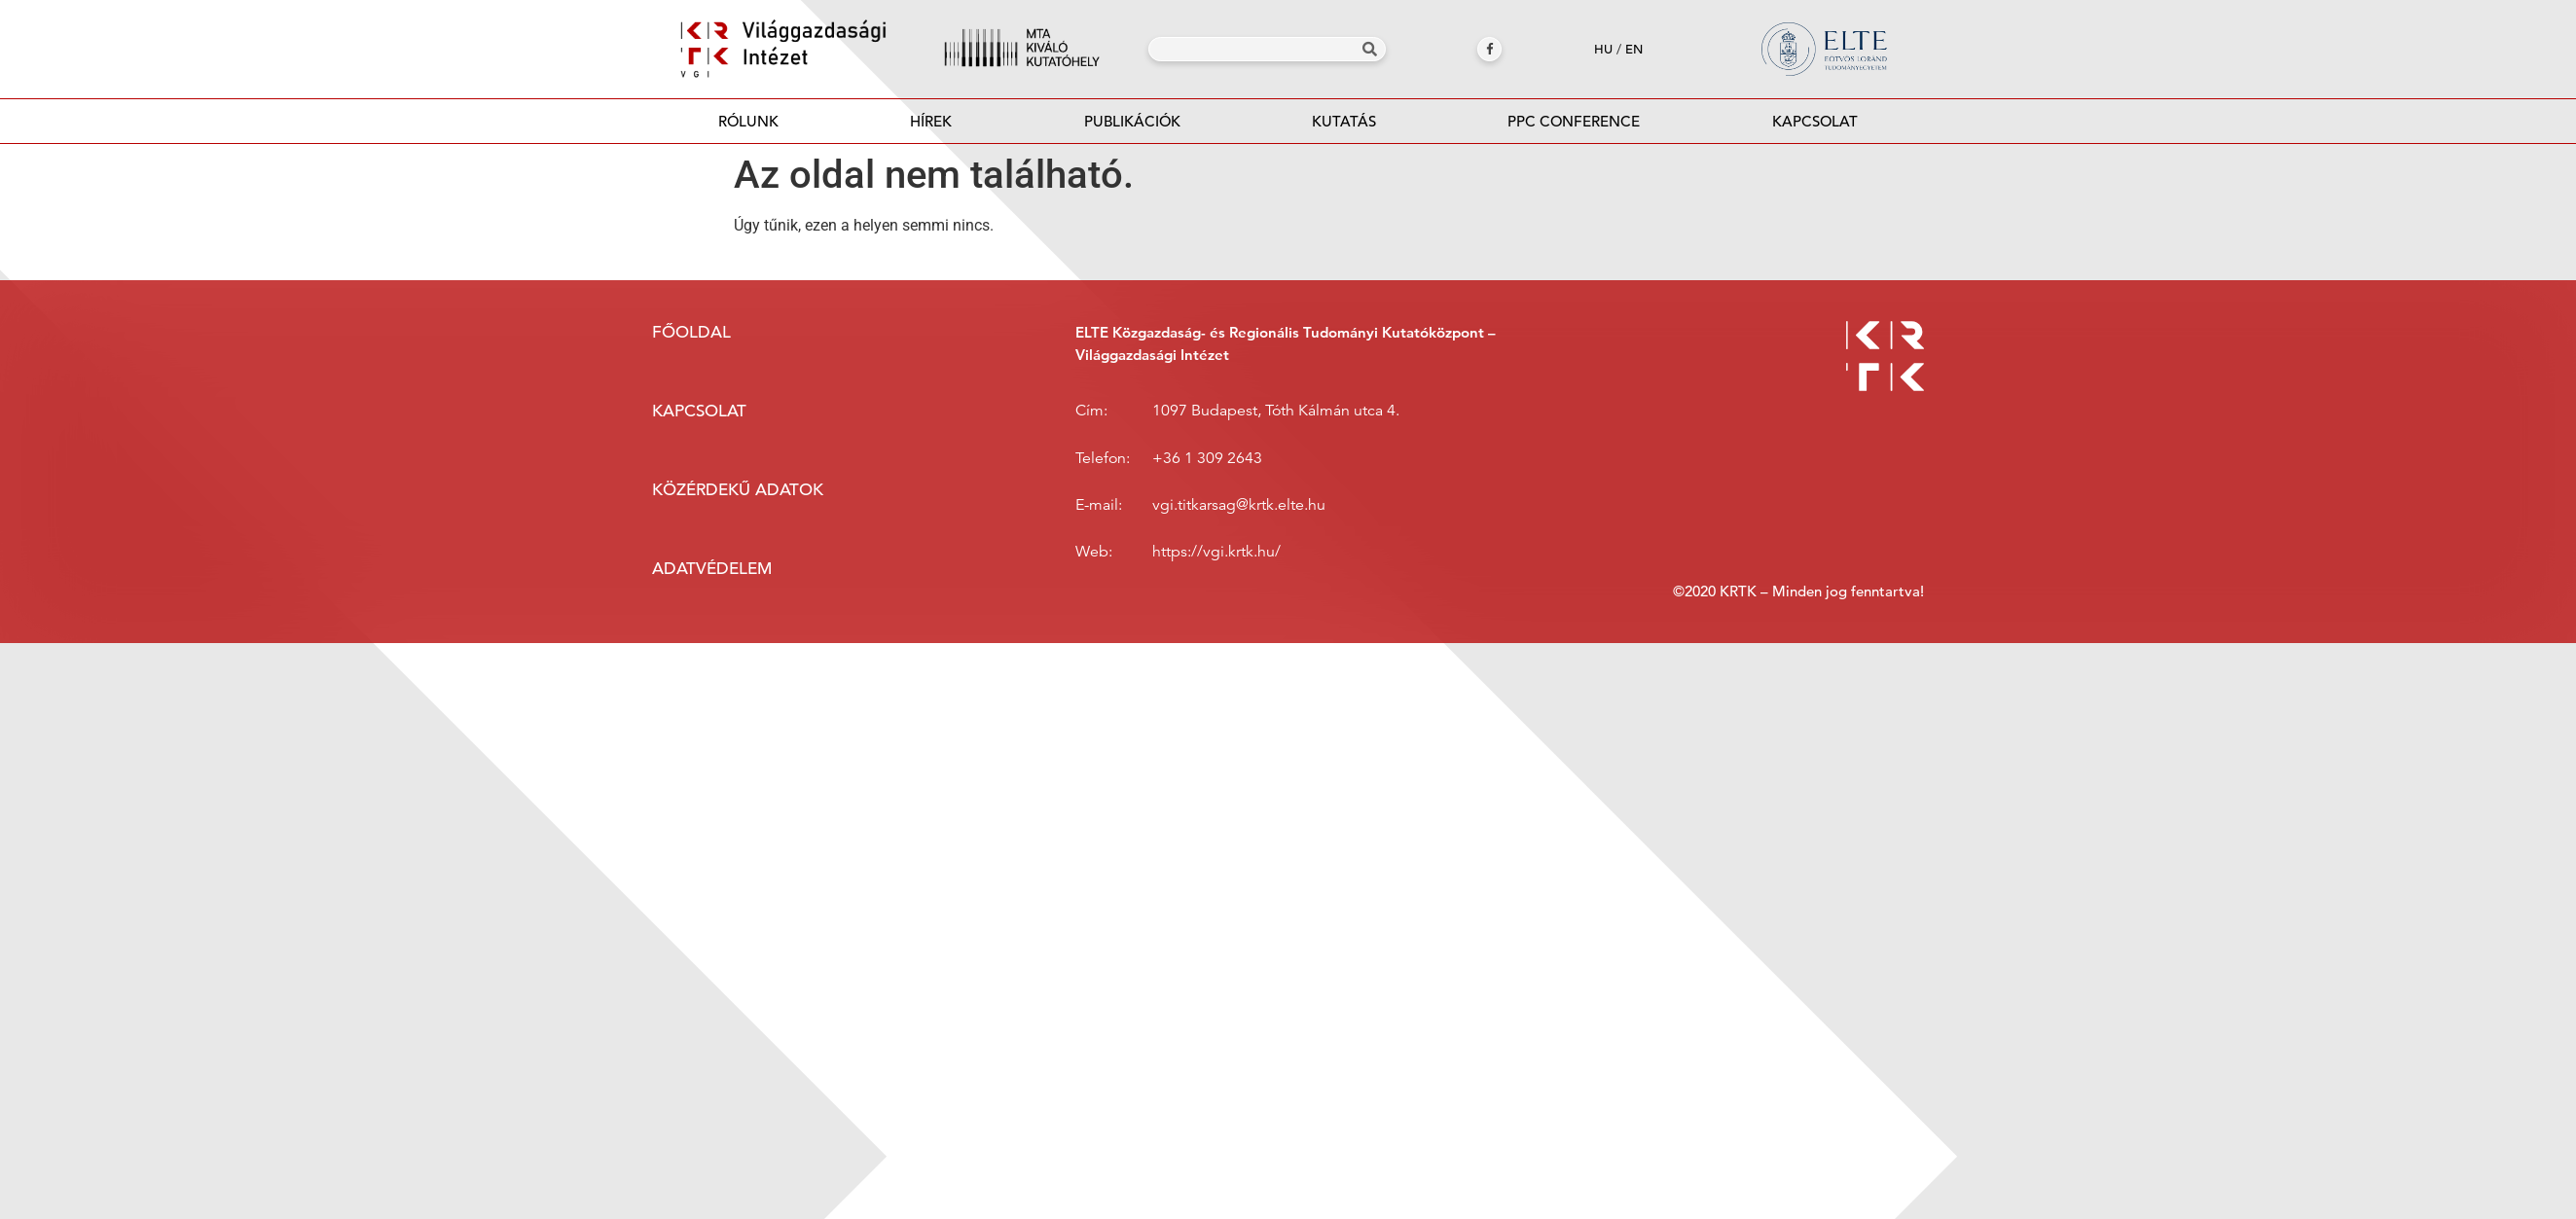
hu (1603, 49)
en (1634, 49)
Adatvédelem (712, 568)
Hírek (931, 121)
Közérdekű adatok (737, 490)
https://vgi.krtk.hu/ (1216, 551)
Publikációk (1132, 127)
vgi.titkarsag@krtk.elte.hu (1238, 505)
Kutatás (1344, 121)
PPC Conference (1573, 121)
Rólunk (748, 121)
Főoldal (691, 332)
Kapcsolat (1815, 121)
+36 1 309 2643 (1207, 458)
